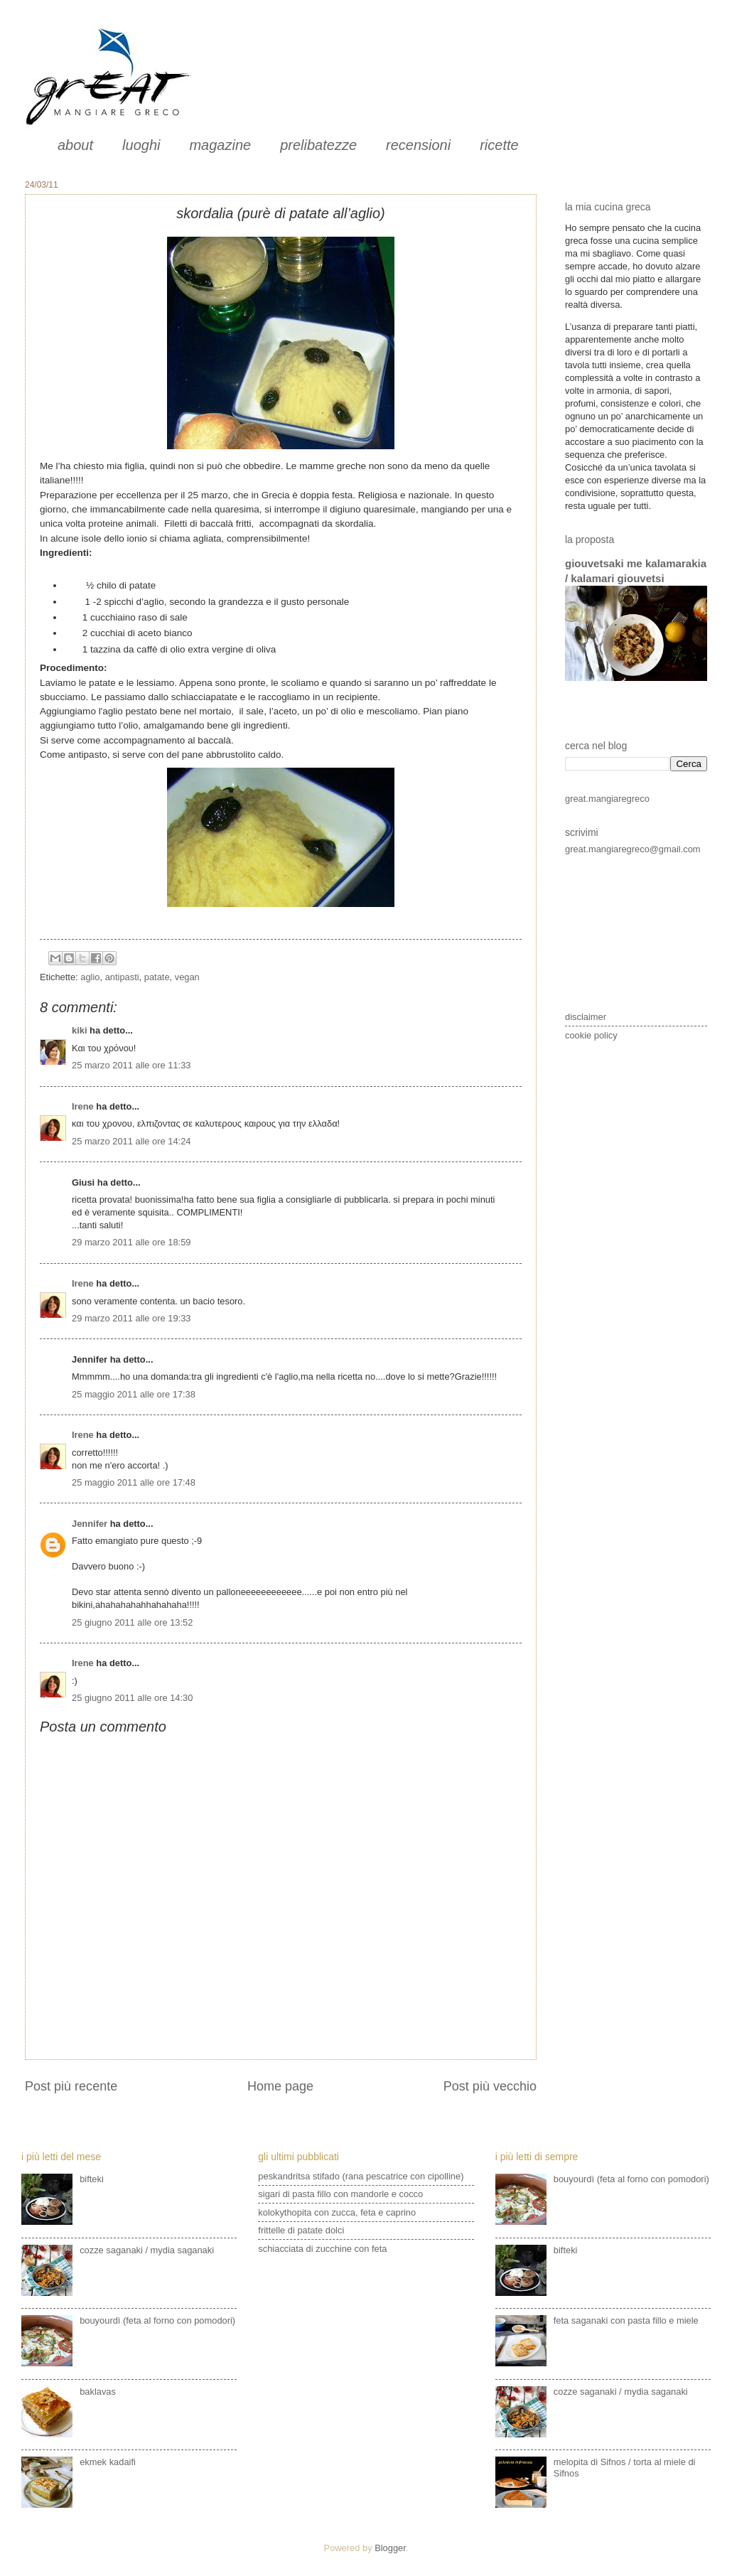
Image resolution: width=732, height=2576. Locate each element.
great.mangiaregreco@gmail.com (633, 849)
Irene (83, 1106)
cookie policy (591, 1035)
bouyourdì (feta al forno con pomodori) (157, 2320)
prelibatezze (318, 145)
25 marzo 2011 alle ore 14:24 (131, 1141)
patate (157, 977)
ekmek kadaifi (108, 2462)
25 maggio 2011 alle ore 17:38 (133, 1394)
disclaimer (585, 1016)
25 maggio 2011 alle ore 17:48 (133, 1482)
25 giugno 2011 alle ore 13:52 (132, 1622)
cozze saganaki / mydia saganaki (147, 2250)
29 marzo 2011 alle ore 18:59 (131, 1242)
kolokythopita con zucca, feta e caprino (337, 2212)
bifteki (92, 2179)
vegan (187, 977)
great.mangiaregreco (607, 798)
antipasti (122, 977)
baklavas (98, 2391)
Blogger (390, 2548)
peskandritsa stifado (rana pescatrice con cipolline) (360, 2176)
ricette (499, 145)
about (75, 145)
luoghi (141, 145)
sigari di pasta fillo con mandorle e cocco (340, 2194)
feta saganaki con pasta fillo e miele (626, 2320)
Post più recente (71, 2086)
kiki (79, 1030)
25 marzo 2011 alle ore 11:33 (131, 1065)
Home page (280, 2086)
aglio (89, 977)
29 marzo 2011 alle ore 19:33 (131, 1318)
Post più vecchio (490, 2086)
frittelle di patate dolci (301, 2230)
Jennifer (89, 1523)
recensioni (418, 145)
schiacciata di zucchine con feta (322, 2248)
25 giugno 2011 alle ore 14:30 (132, 1697)
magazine (220, 145)
